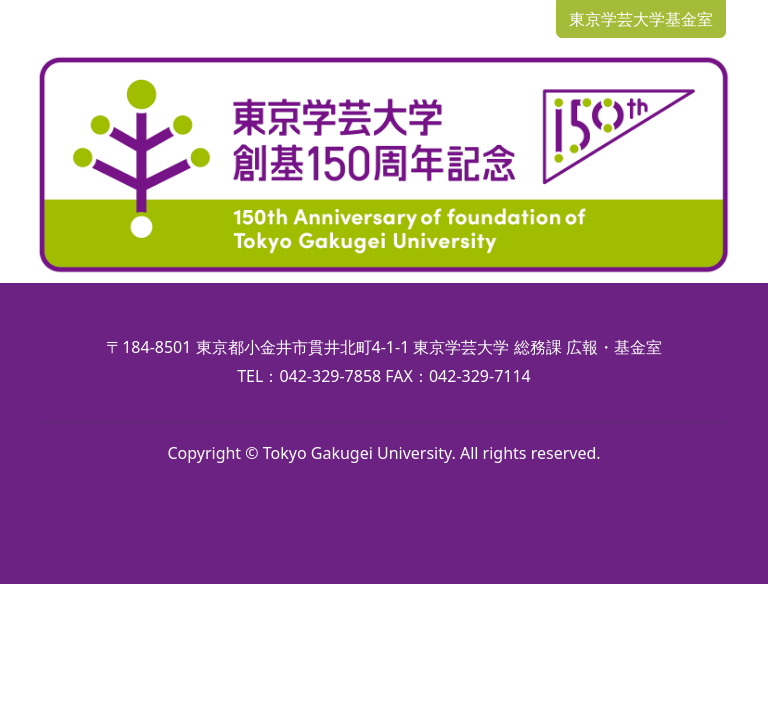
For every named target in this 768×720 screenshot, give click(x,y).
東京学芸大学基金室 (641, 19)
